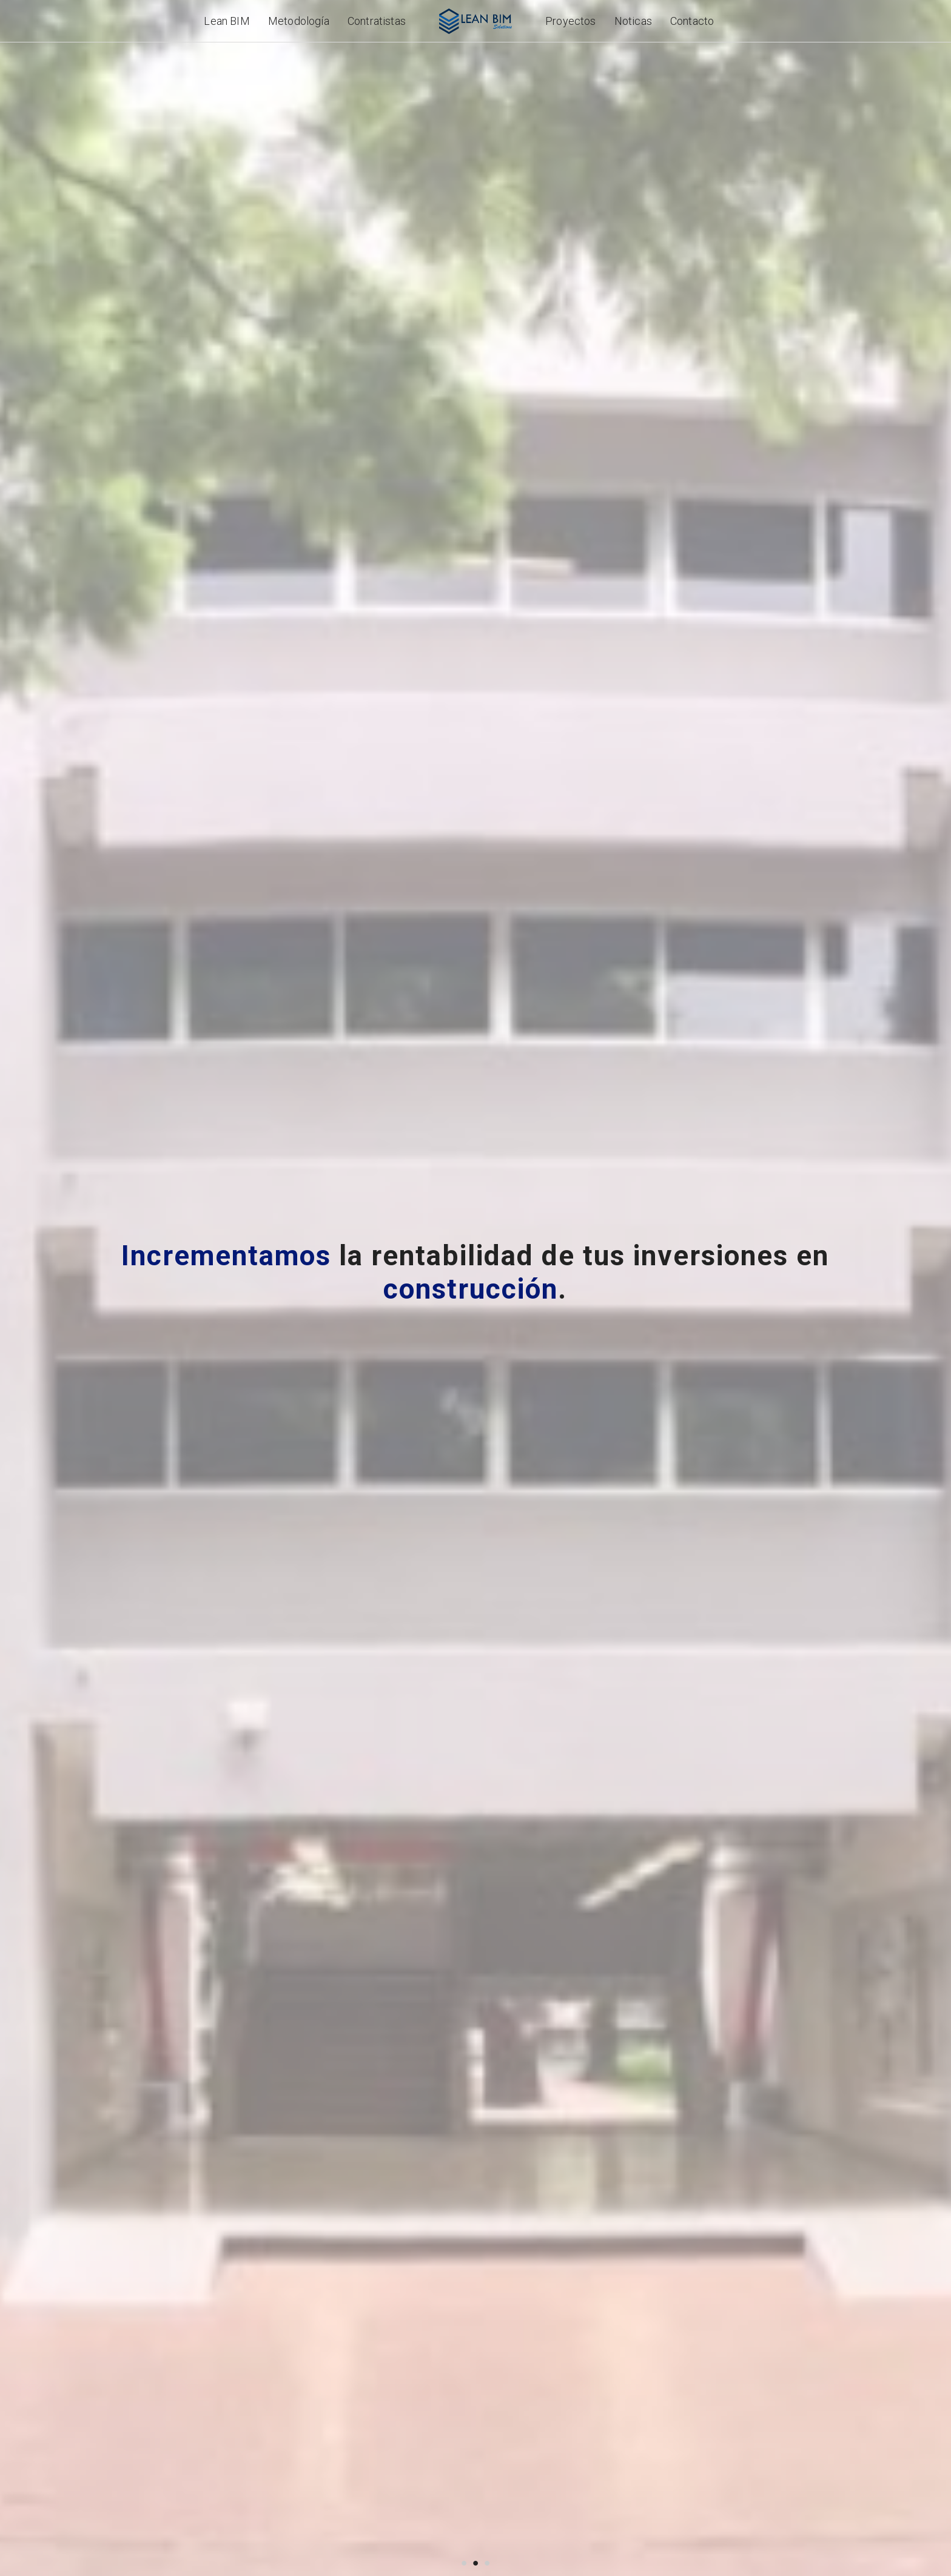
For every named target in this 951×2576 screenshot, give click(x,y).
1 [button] (464, 2562)
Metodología (298, 21)
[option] (475, 1288)
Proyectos (570, 21)
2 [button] (475, 2562)
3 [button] (487, 2562)
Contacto (692, 21)
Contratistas (377, 21)
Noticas (633, 21)
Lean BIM (226, 21)
